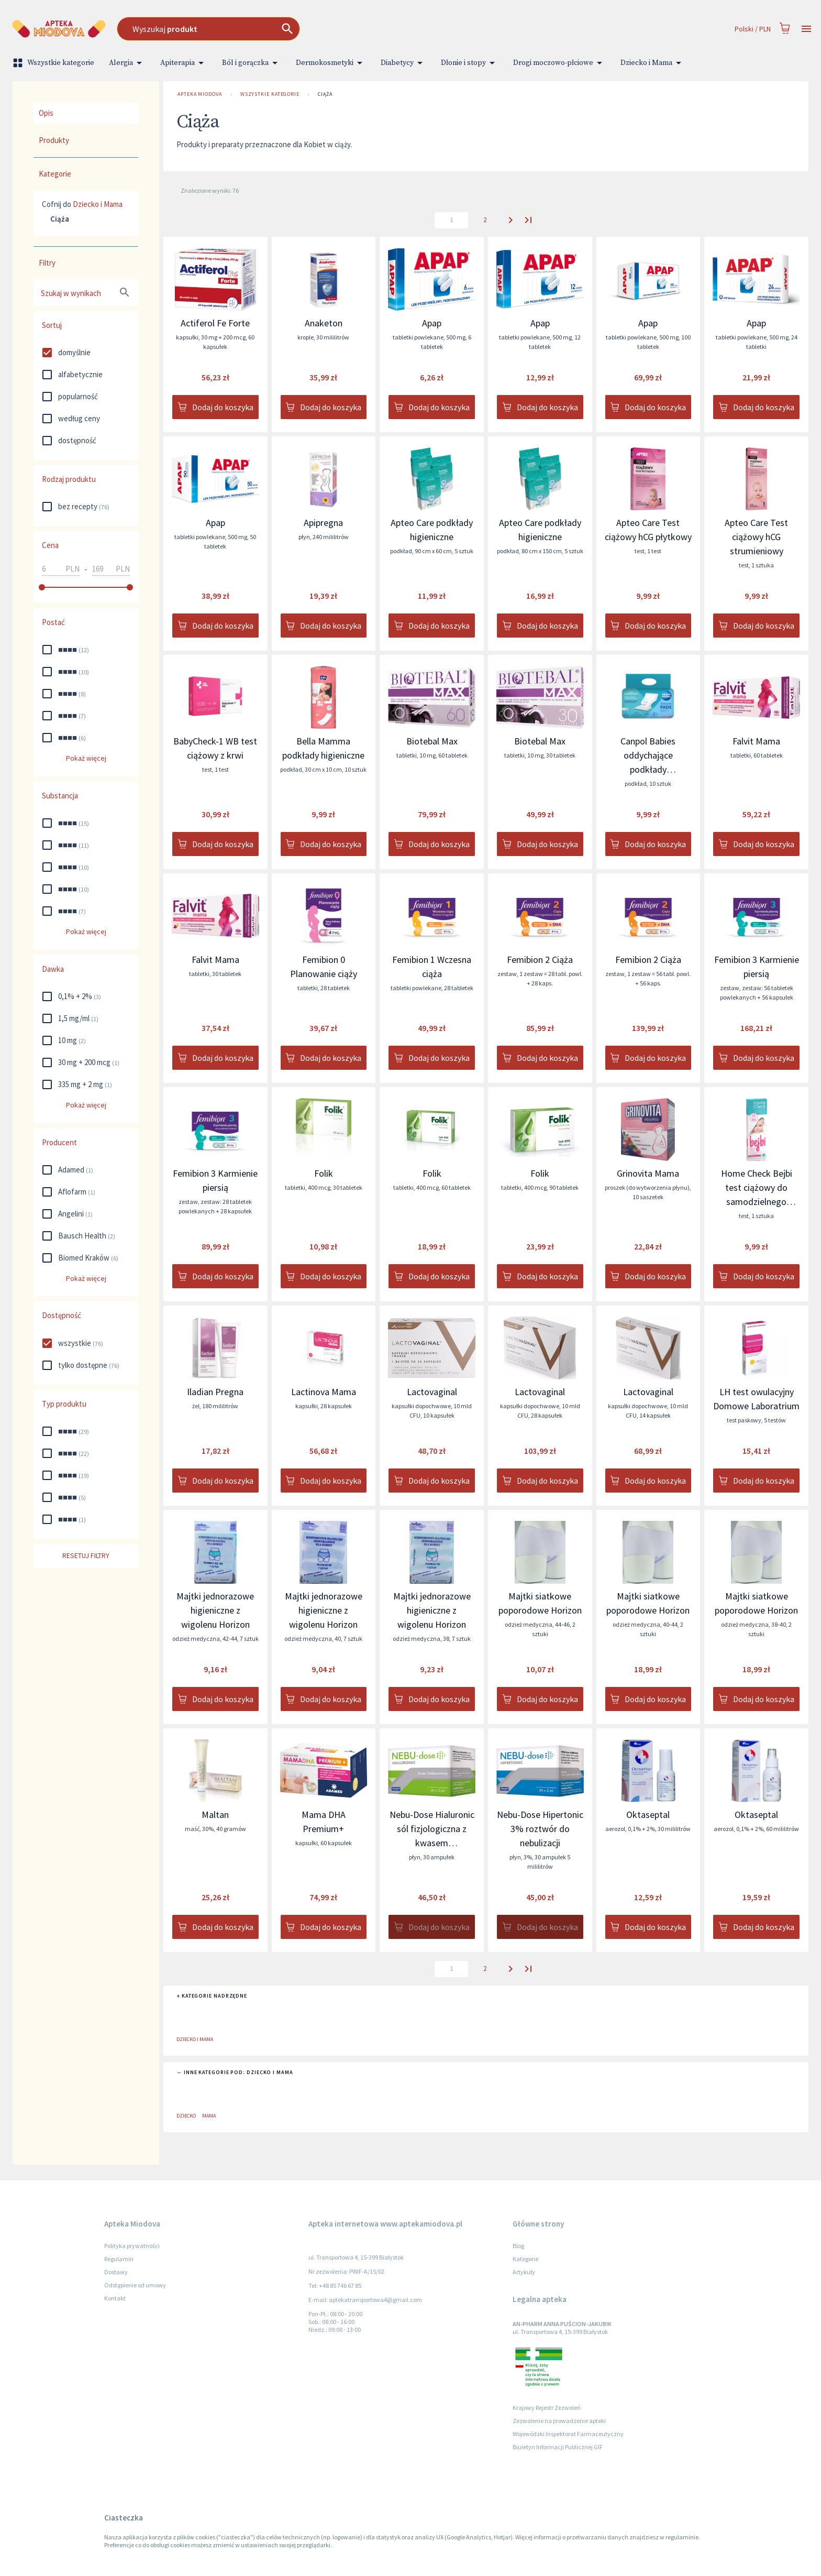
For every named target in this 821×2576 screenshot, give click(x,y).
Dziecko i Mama (652, 62)
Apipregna (323, 523)
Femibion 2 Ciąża (540, 959)
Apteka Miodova (199, 94)
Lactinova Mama (323, 1392)
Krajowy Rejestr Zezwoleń (547, 2407)
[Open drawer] (806, 29)
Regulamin (119, 2259)
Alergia (127, 62)
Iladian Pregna (215, 1392)
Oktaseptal (648, 1814)
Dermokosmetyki (331, 62)
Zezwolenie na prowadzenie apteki (559, 2421)
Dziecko (186, 2115)
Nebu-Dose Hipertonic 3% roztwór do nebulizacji (540, 1828)
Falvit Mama (756, 741)
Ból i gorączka (251, 62)
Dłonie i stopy (470, 62)
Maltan (215, 1814)
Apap (431, 323)
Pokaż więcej (86, 758)
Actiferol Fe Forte (215, 323)
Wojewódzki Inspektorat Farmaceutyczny (568, 2434)
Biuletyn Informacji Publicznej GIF (558, 2447)
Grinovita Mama (648, 1173)
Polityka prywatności (132, 2246)
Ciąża (325, 94)
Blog (518, 2246)
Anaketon (323, 323)
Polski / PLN (752, 29)
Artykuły (524, 2272)
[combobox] (307, 29)
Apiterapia (184, 62)
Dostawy (116, 2272)
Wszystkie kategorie (54, 62)
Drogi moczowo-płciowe (559, 62)
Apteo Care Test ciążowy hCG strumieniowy (756, 537)
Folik (323, 1173)
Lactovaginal (432, 1392)
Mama (209, 2115)
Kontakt (115, 2298)
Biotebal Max (432, 741)
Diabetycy (403, 62)
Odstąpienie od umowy (135, 2285)
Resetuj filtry (86, 1555)
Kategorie (525, 2259)
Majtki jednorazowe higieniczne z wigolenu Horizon (215, 1610)
